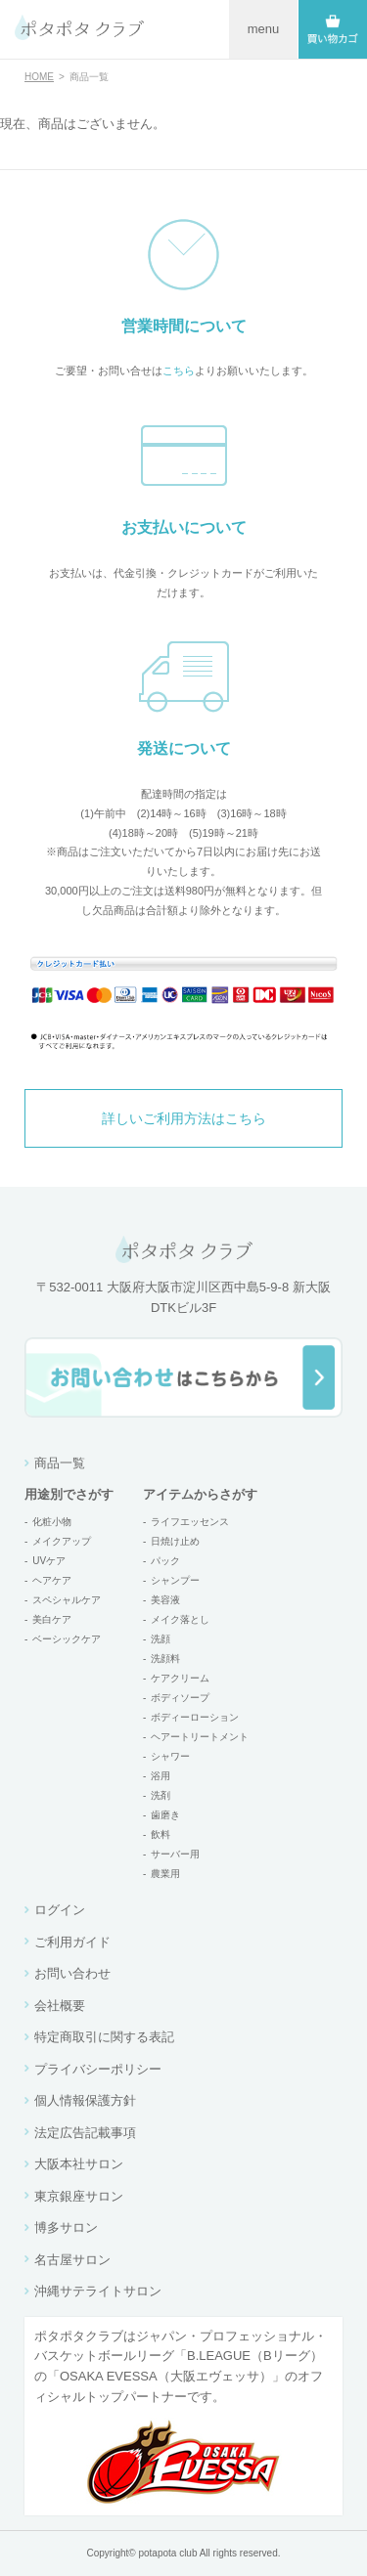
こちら (178, 370)
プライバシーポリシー (97, 2069)
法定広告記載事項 (85, 2132)
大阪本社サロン (78, 2164)
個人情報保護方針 (85, 2100)
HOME (39, 76)
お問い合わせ (72, 1973)
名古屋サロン (72, 2259)
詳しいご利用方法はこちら (184, 1118)
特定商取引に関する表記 (104, 2037)
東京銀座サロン (78, 2196)
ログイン (59, 1909)
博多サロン (66, 2227)
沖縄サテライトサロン (97, 2291)
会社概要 (59, 2005)
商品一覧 (59, 1463)
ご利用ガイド (72, 1942)
